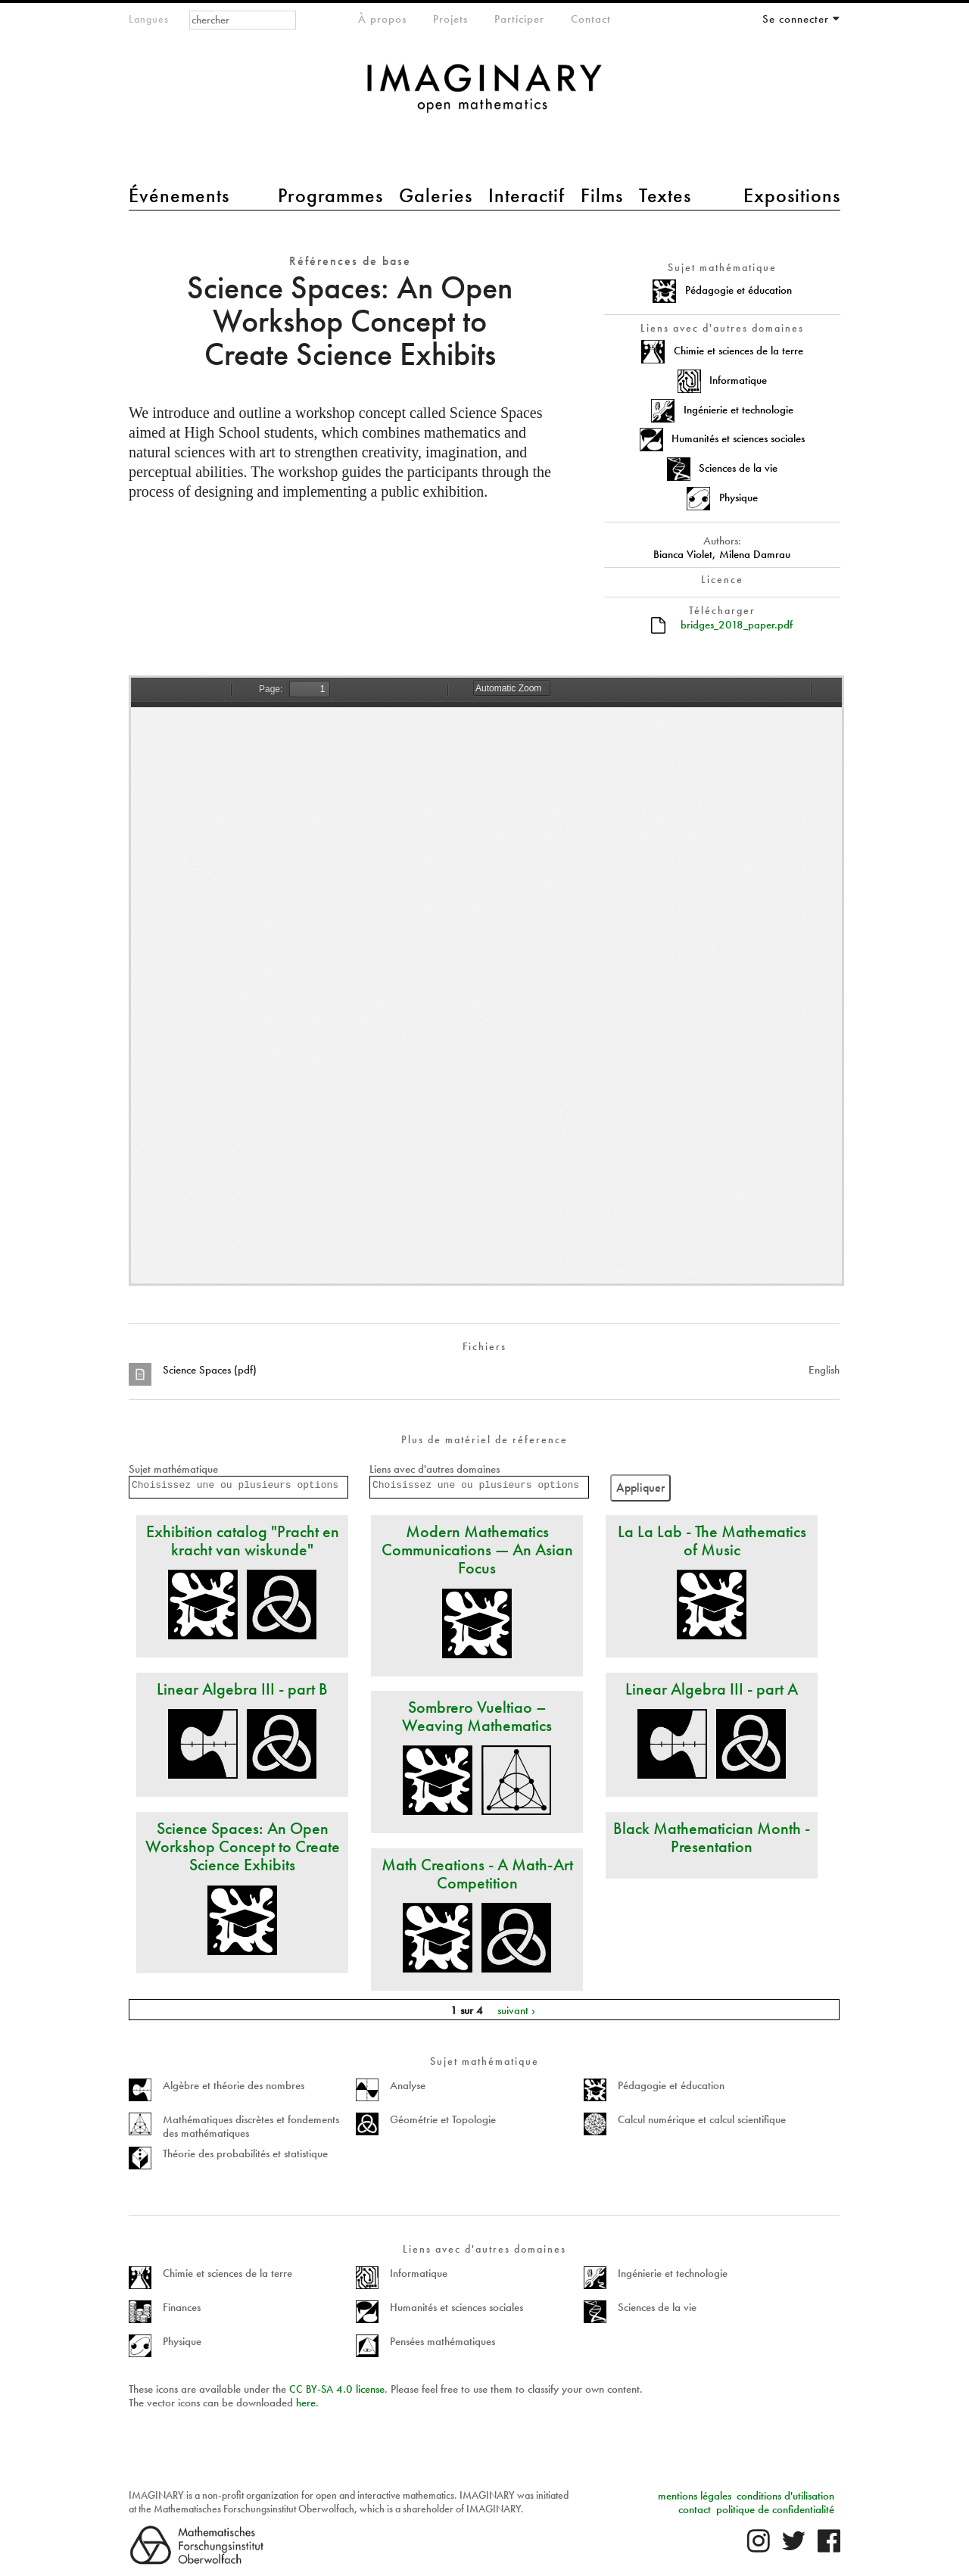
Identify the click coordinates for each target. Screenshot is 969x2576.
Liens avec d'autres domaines (434, 1469)
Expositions (791, 195)
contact (694, 2509)
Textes (665, 195)
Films (602, 195)
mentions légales (694, 2496)
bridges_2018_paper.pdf (737, 625)
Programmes (330, 195)
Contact (591, 19)
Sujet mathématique (173, 1469)
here (306, 2402)
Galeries (435, 195)
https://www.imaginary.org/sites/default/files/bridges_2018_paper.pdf (486, 980)
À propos (382, 19)
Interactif (526, 195)
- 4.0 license (337, 2389)
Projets (450, 19)
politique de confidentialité (775, 2509)
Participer (519, 19)
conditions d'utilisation (785, 2496)
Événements (179, 195)
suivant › (516, 2009)
